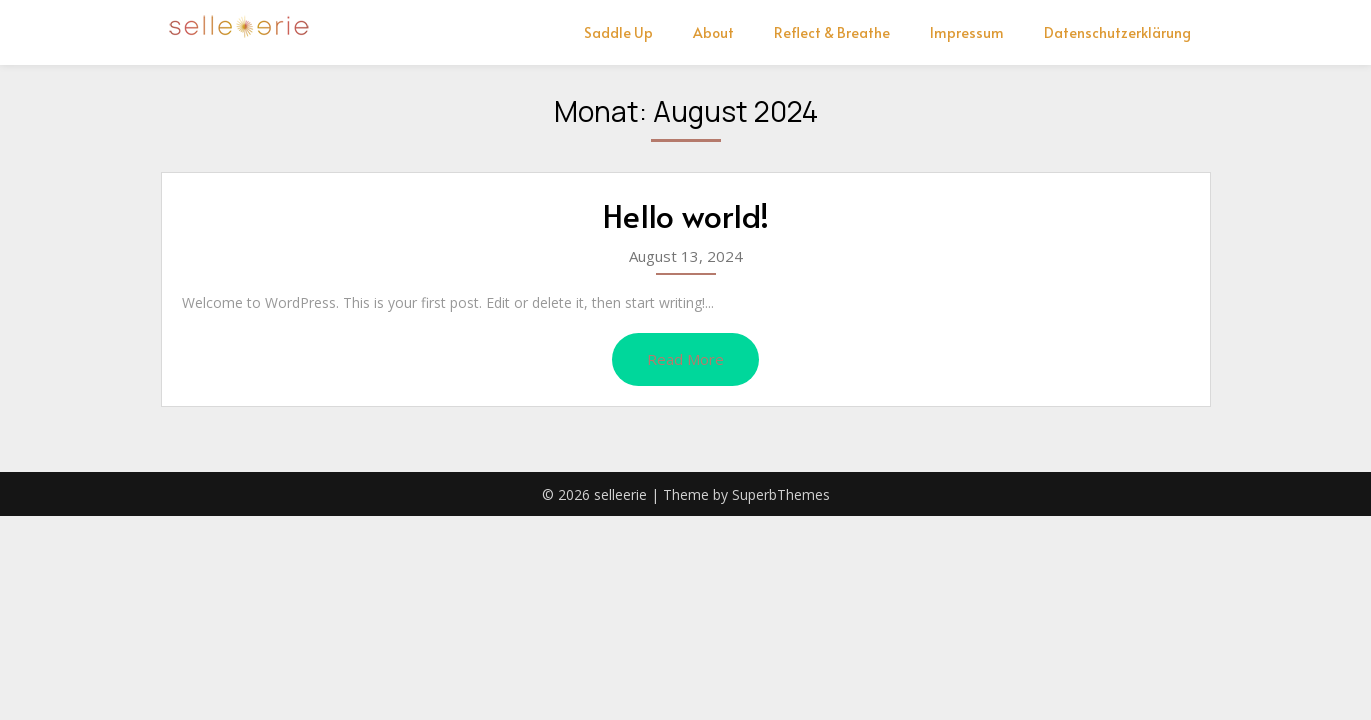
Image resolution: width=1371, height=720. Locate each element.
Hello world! (686, 215)
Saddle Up (618, 32)
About (713, 32)
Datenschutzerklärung (1117, 32)
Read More (685, 359)
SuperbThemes (781, 494)
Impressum (967, 32)
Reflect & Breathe (832, 32)
